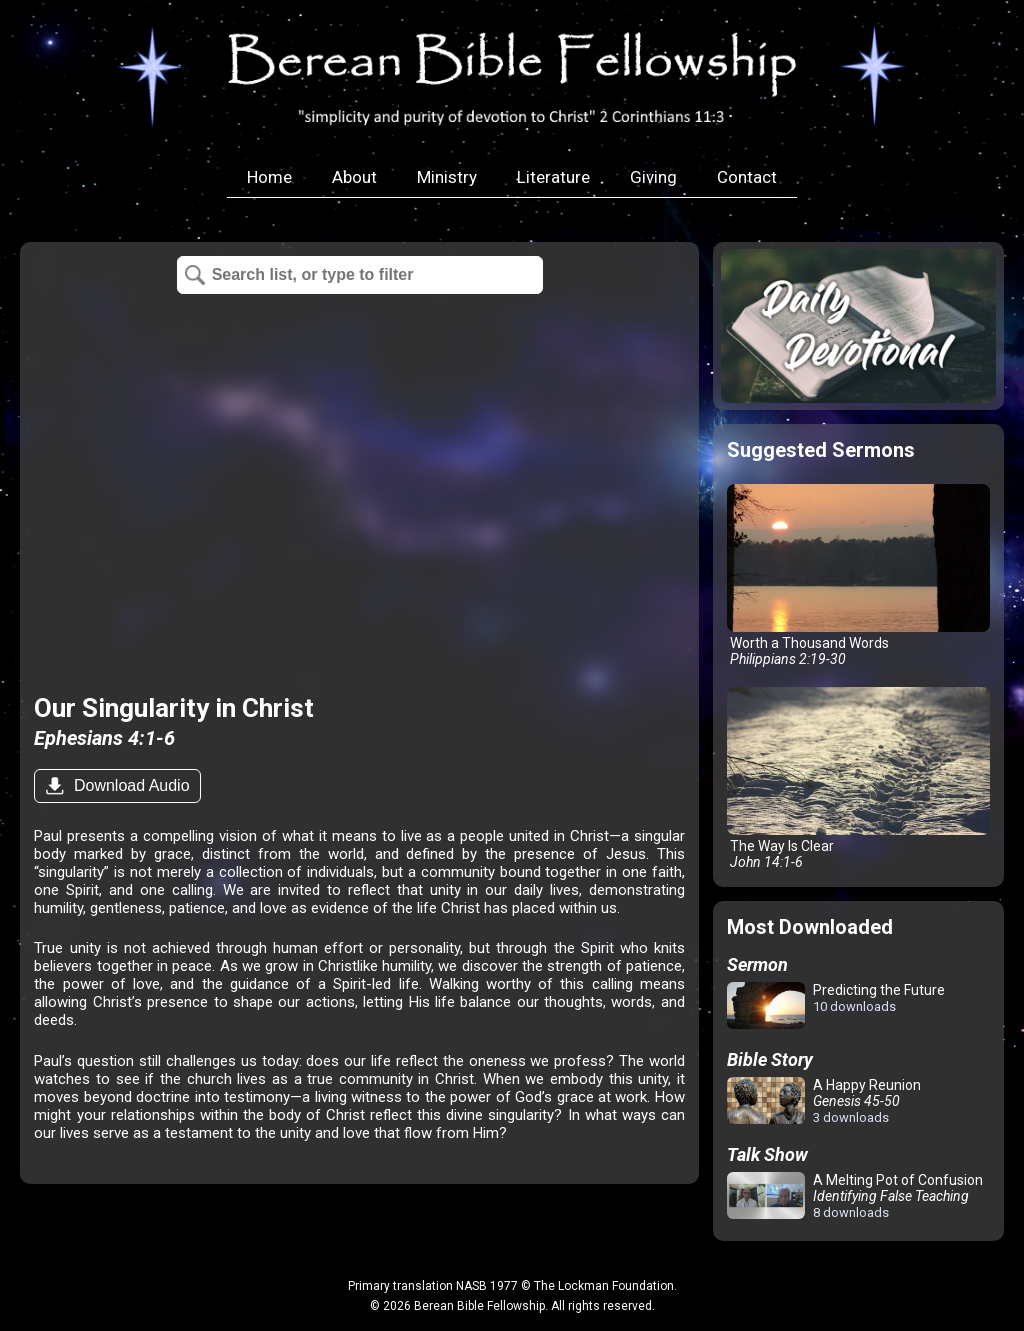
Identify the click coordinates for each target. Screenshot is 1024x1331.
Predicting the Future (836, 1006)
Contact (747, 177)
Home (269, 177)
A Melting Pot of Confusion (855, 1196)
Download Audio (129, 785)
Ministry (447, 177)
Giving (653, 177)
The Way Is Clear (858, 778)
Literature (553, 177)
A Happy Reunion (824, 1101)
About (354, 177)
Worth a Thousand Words (858, 575)
